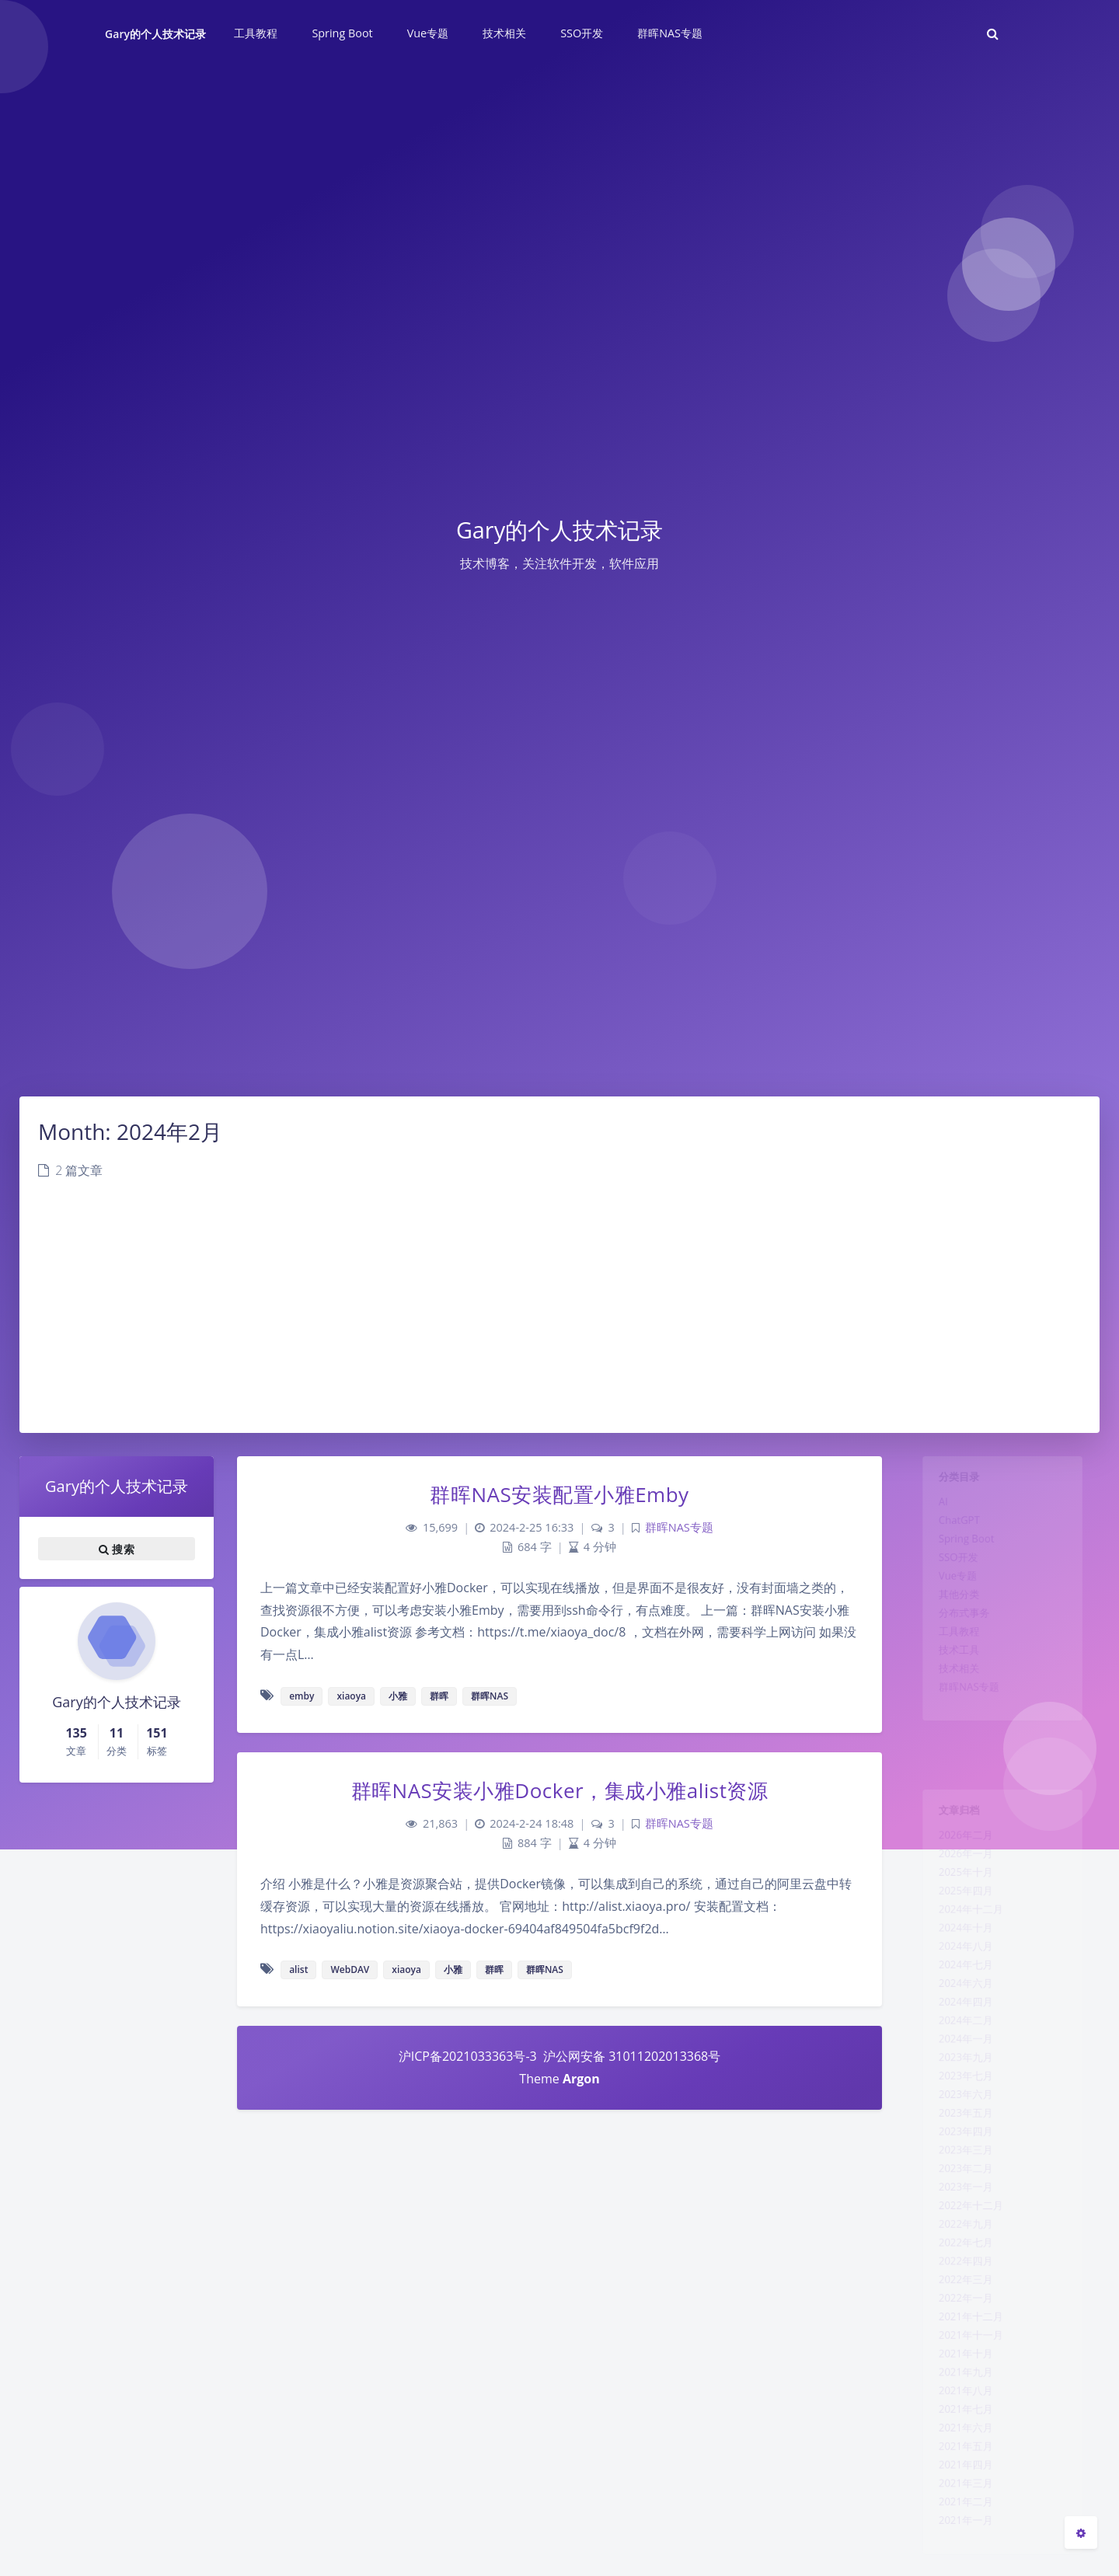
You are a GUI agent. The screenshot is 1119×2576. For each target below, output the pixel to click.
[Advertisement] (559, 1316)
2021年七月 (958, 2543)
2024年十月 (958, 1957)
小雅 (398, 1696)
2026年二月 (958, 1844)
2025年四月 (958, 1912)
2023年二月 (958, 2250)
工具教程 (949, 1669)
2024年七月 (958, 2002)
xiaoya (351, 1696)
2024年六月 (958, 2025)
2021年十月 (958, 2475)
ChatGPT (950, 1533)
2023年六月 (958, 2160)
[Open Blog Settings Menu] (1081, 2532)
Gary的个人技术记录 (155, 33)
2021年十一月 (964, 2453)
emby (301, 1696)
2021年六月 (958, 2565)
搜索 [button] (116, 1548)
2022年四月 (958, 2363)
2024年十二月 (964, 1934)
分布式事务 (956, 1646)
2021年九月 (958, 2498)
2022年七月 (958, 2340)
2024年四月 (958, 2047)
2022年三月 (958, 2385)
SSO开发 (949, 1579)
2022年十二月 (964, 2295)
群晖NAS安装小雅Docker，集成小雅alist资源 (560, 1790)
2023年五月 (958, 2182)
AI (930, 1511)
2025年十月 (958, 1889)
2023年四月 (958, 2205)
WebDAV (349, 1969)
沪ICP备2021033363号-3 (468, 2056)
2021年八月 (958, 2520)
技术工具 (949, 1691)
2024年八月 (958, 1980)
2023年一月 (958, 2272)
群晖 (439, 1696)
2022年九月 (958, 2318)
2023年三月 (958, 2227)
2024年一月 (958, 2092)
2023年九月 (958, 2115)
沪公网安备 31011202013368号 (630, 2056)
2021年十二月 (964, 2430)
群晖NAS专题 (962, 1736)
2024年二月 (958, 2070)
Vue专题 (948, 1601)
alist (298, 1969)
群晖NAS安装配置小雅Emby (559, 1494)
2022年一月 (958, 2408)
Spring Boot (958, 1556)
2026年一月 (958, 1867)
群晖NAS (489, 1696)
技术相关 (949, 1714)
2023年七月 (958, 2137)
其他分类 (949, 1624)
